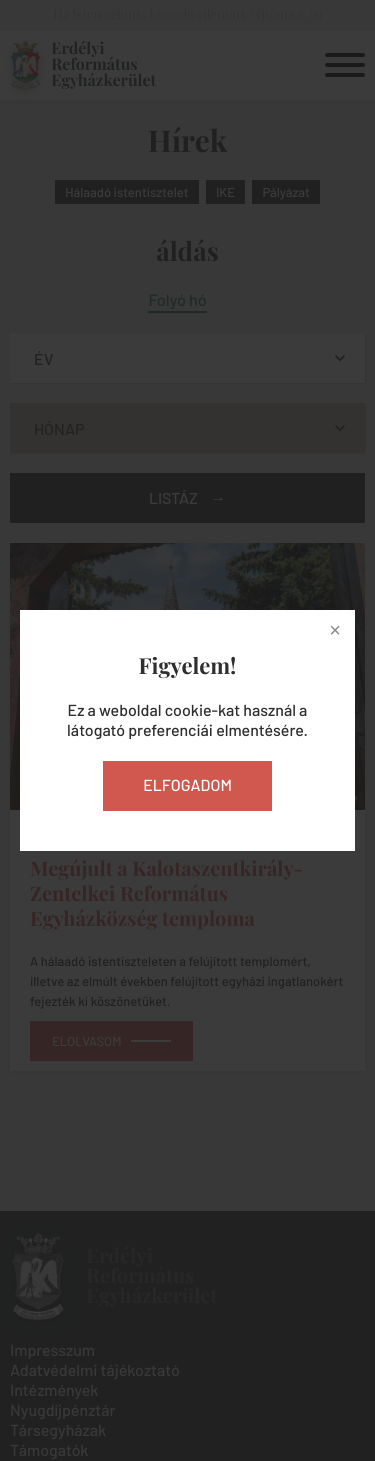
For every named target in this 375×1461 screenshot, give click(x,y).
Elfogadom (187, 785)
